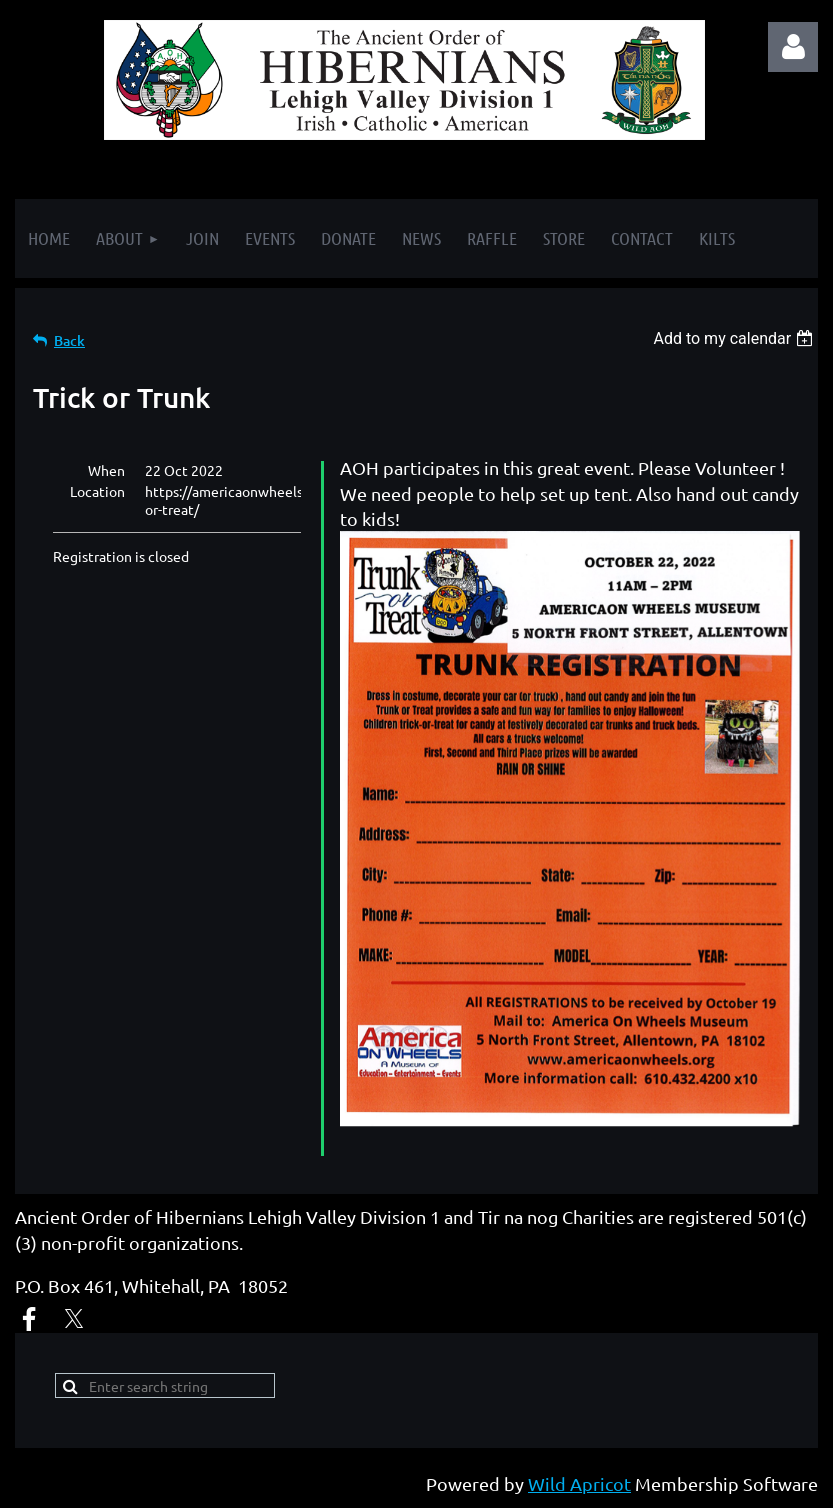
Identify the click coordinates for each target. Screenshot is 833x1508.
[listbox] (735, 338)
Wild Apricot (579, 1483)
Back (69, 340)
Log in (793, 47)
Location (97, 491)
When (106, 470)
